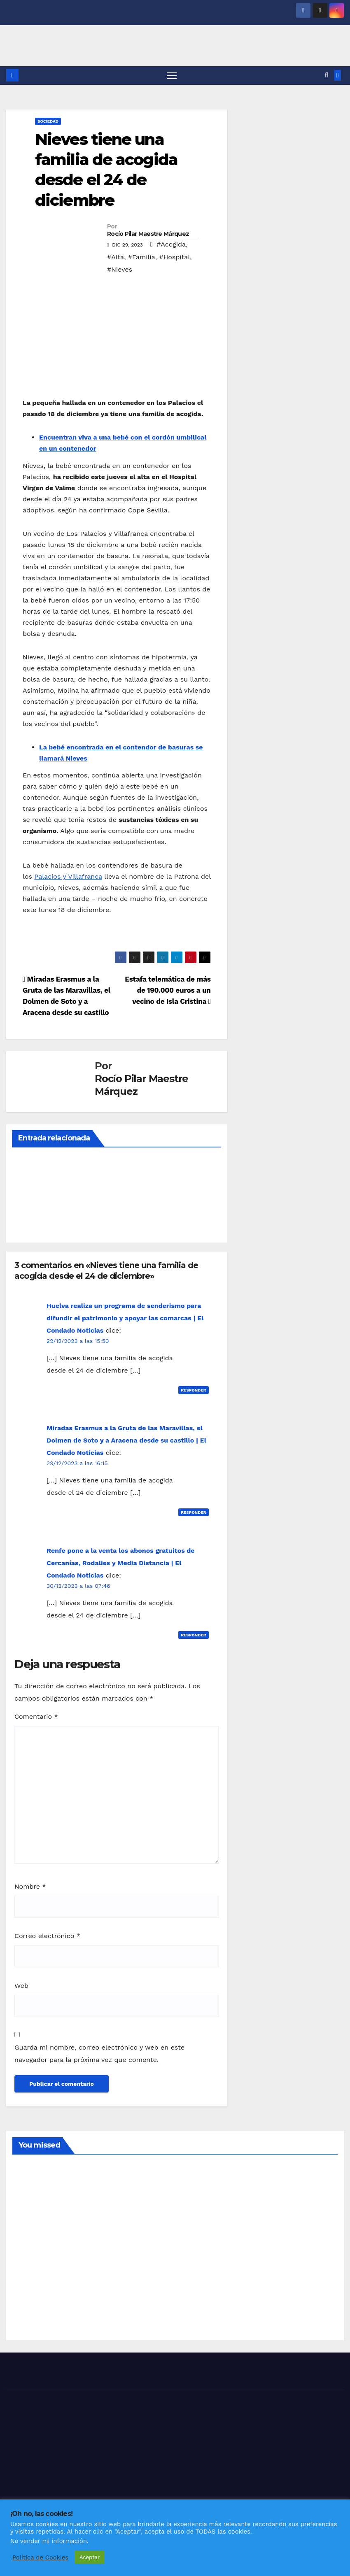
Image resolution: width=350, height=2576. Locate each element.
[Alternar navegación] (171, 75)
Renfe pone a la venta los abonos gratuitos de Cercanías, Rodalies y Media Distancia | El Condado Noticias (121, 1563)
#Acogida (171, 244)
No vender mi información (48, 2541)
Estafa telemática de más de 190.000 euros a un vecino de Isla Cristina (167, 990)
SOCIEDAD (47, 121)
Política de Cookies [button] (40, 2557)
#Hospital (174, 257)
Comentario (36, 1717)
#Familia (141, 257)
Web (21, 1986)
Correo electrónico (47, 1936)
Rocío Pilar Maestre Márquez (148, 234)
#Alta (115, 257)
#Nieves (119, 269)
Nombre (30, 1886)
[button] (327, 75)
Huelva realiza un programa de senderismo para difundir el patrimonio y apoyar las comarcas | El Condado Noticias (125, 1318)
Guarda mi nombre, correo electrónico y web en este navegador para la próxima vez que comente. (99, 2054)
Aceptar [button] (89, 2557)
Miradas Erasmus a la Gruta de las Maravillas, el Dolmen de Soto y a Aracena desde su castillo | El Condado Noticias (126, 1440)
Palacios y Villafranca (68, 877)
